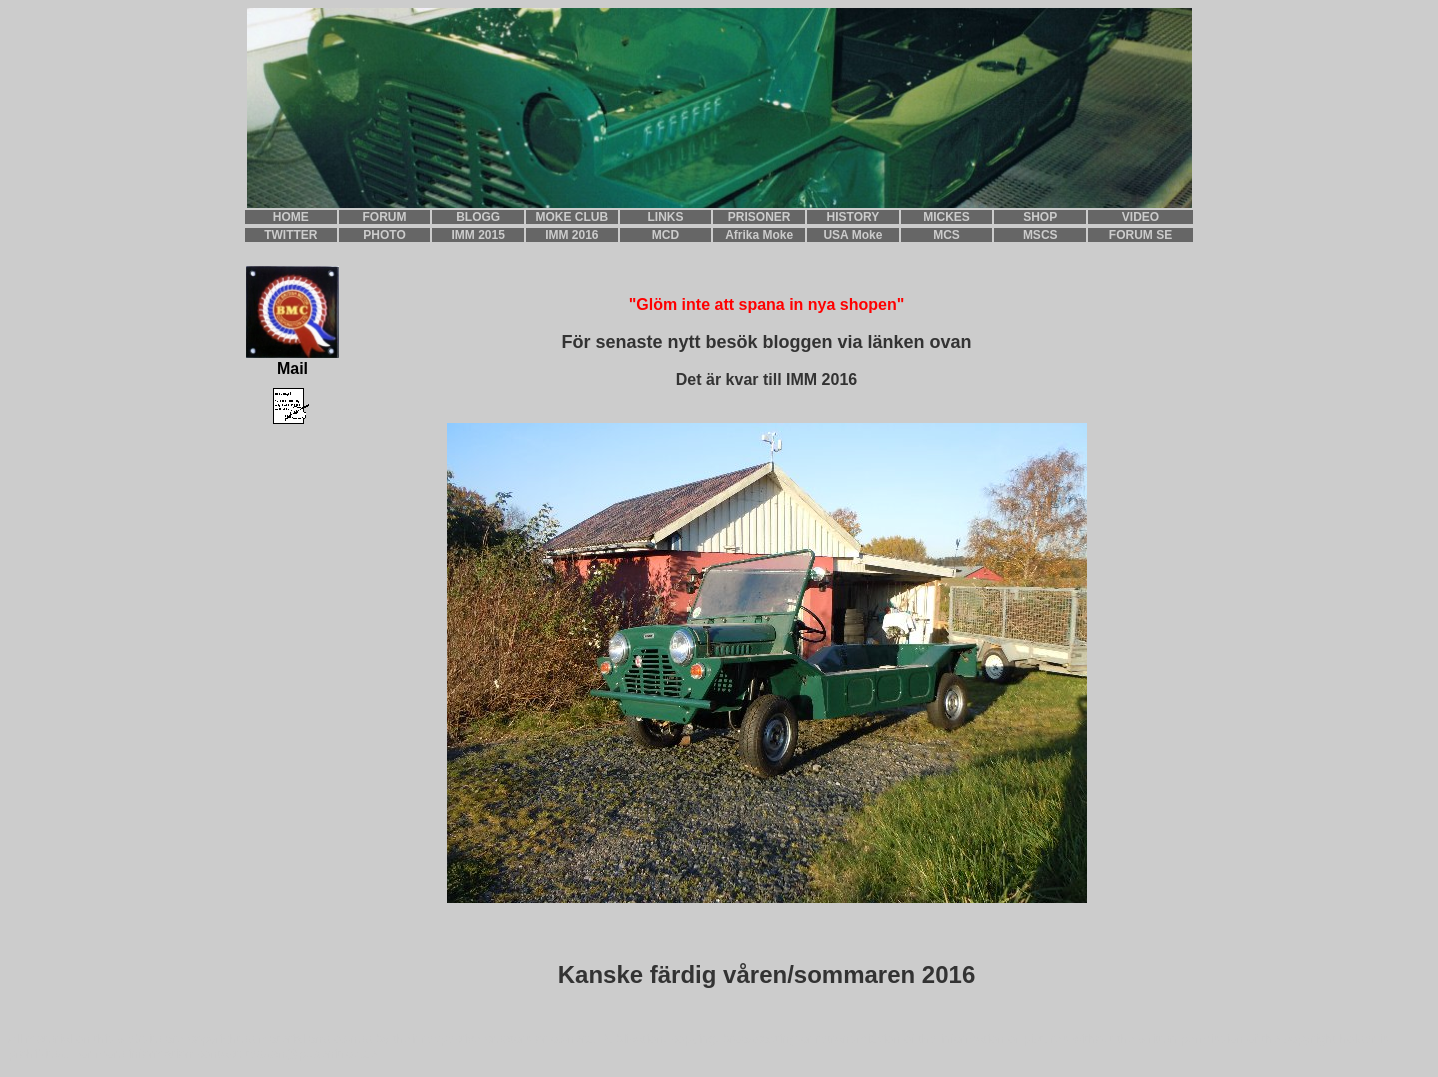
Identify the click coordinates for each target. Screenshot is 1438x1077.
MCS (946, 235)
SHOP (1040, 217)
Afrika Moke (759, 235)
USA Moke (852, 235)
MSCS (1040, 235)
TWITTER (290, 235)
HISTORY (853, 217)
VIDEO (1140, 217)
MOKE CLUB (572, 217)
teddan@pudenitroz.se (311, 1053)
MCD (665, 235)
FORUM (385, 217)
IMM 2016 (571, 235)
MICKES (946, 217)
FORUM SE (1140, 235)
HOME (291, 217)
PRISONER (759, 217)
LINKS (666, 217)
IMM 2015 (478, 235)
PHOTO (384, 235)
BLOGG (478, 217)
